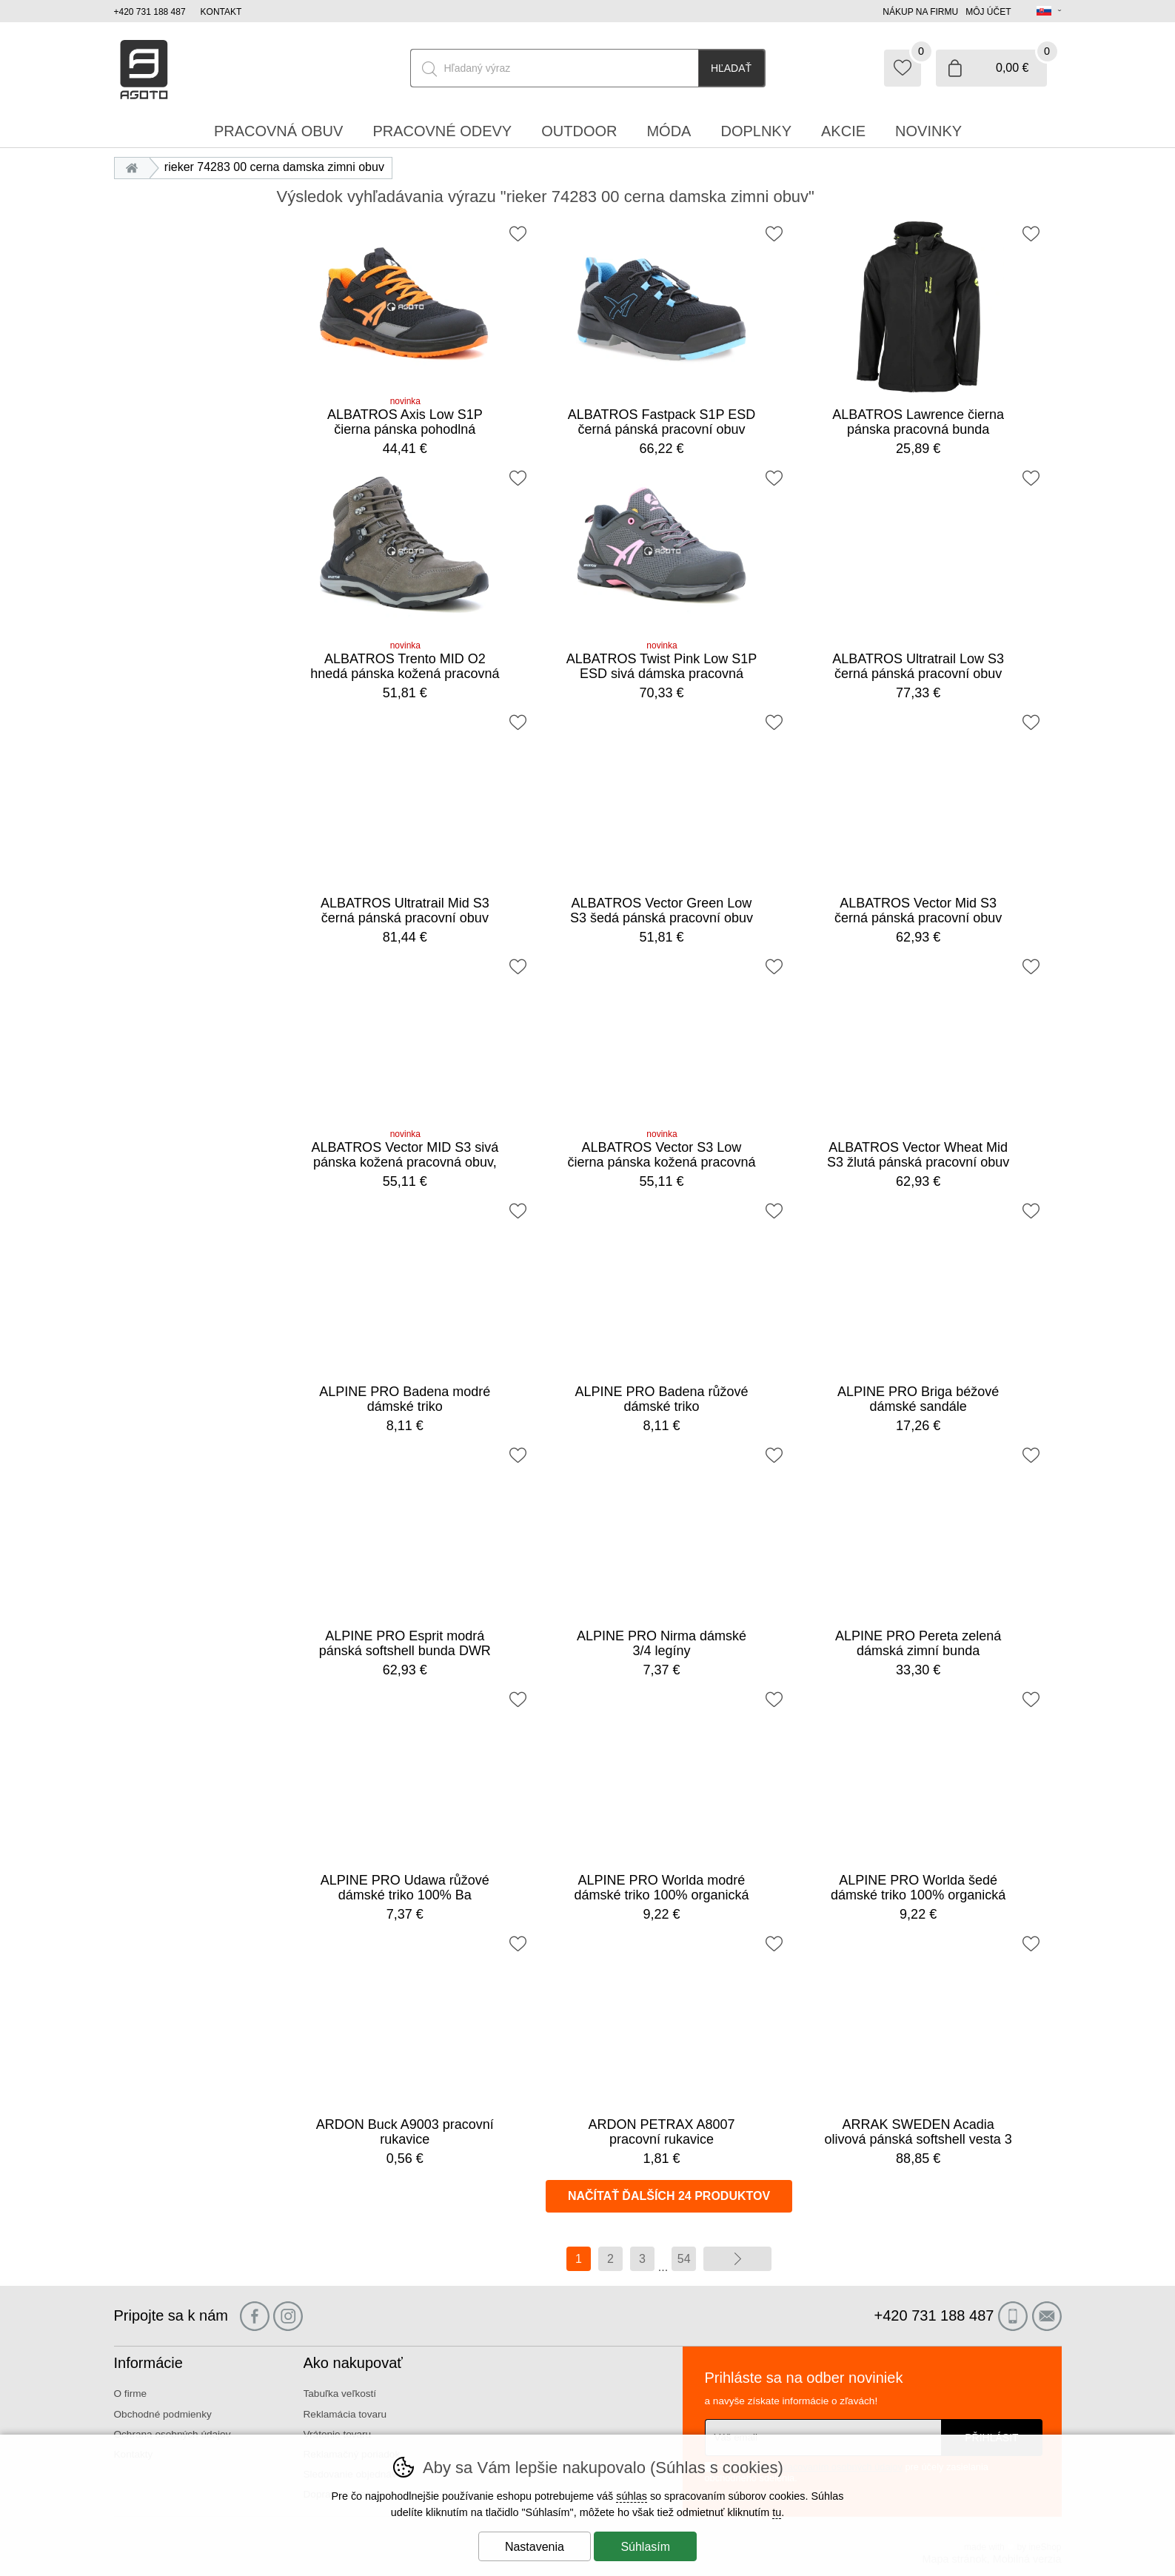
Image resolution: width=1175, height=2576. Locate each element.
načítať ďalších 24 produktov (669, 2196)
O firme (130, 2393)
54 (684, 2259)
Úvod (136, 167)
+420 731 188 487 (150, 12)
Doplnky (755, 131)
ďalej (737, 2259)
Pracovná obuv (278, 131)
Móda (668, 131)
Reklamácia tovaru (345, 2414)
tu (776, 2512)
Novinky (928, 131)
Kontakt (221, 12)
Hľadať (731, 68)
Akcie (843, 131)
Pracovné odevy (442, 131)
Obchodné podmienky (163, 2414)
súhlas (631, 2496)
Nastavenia (534, 2546)
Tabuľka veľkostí (340, 2393)
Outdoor (579, 131)
